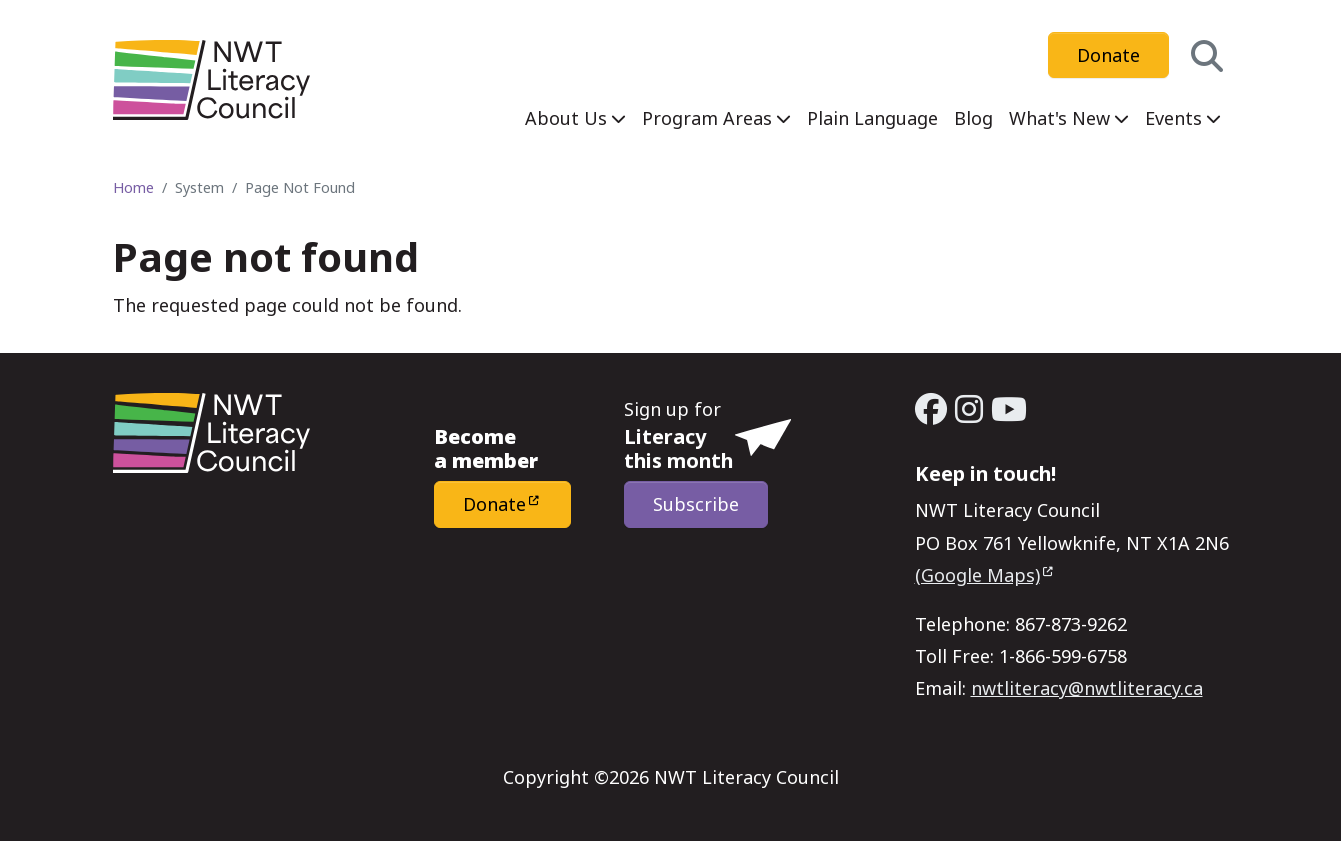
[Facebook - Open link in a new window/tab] (931, 409)
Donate (1108, 55)
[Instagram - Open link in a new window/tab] (969, 409)
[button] (1207, 55)
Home (133, 187)
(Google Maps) (977, 575)
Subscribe (696, 504)
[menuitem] (575, 118)
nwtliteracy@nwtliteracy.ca (1087, 688)
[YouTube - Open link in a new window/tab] (1009, 409)
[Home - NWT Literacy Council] (212, 80)
